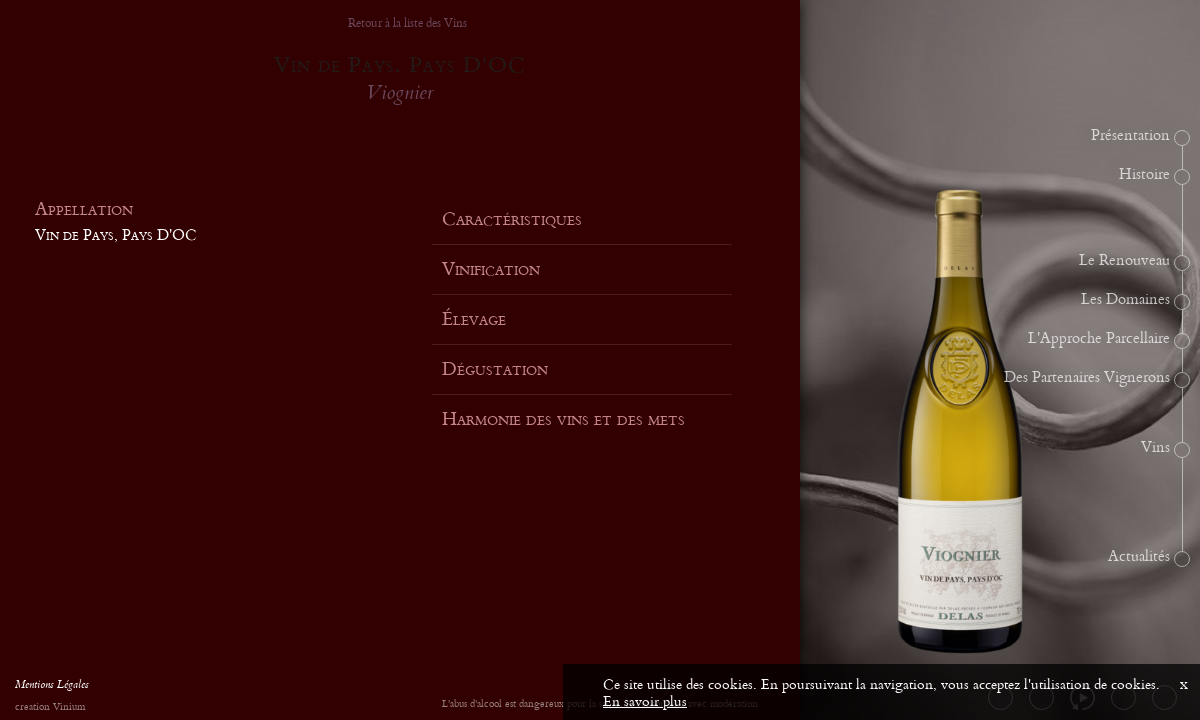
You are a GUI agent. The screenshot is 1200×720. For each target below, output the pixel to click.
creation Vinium (50, 707)
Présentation (1130, 136)
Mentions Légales (52, 687)
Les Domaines (1125, 300)
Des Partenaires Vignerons (1087, 378)
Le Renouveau (1124, 261)
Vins (1155, 448)
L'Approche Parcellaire (1099, 339)
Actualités (1139, 557)
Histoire (1144, 175)
